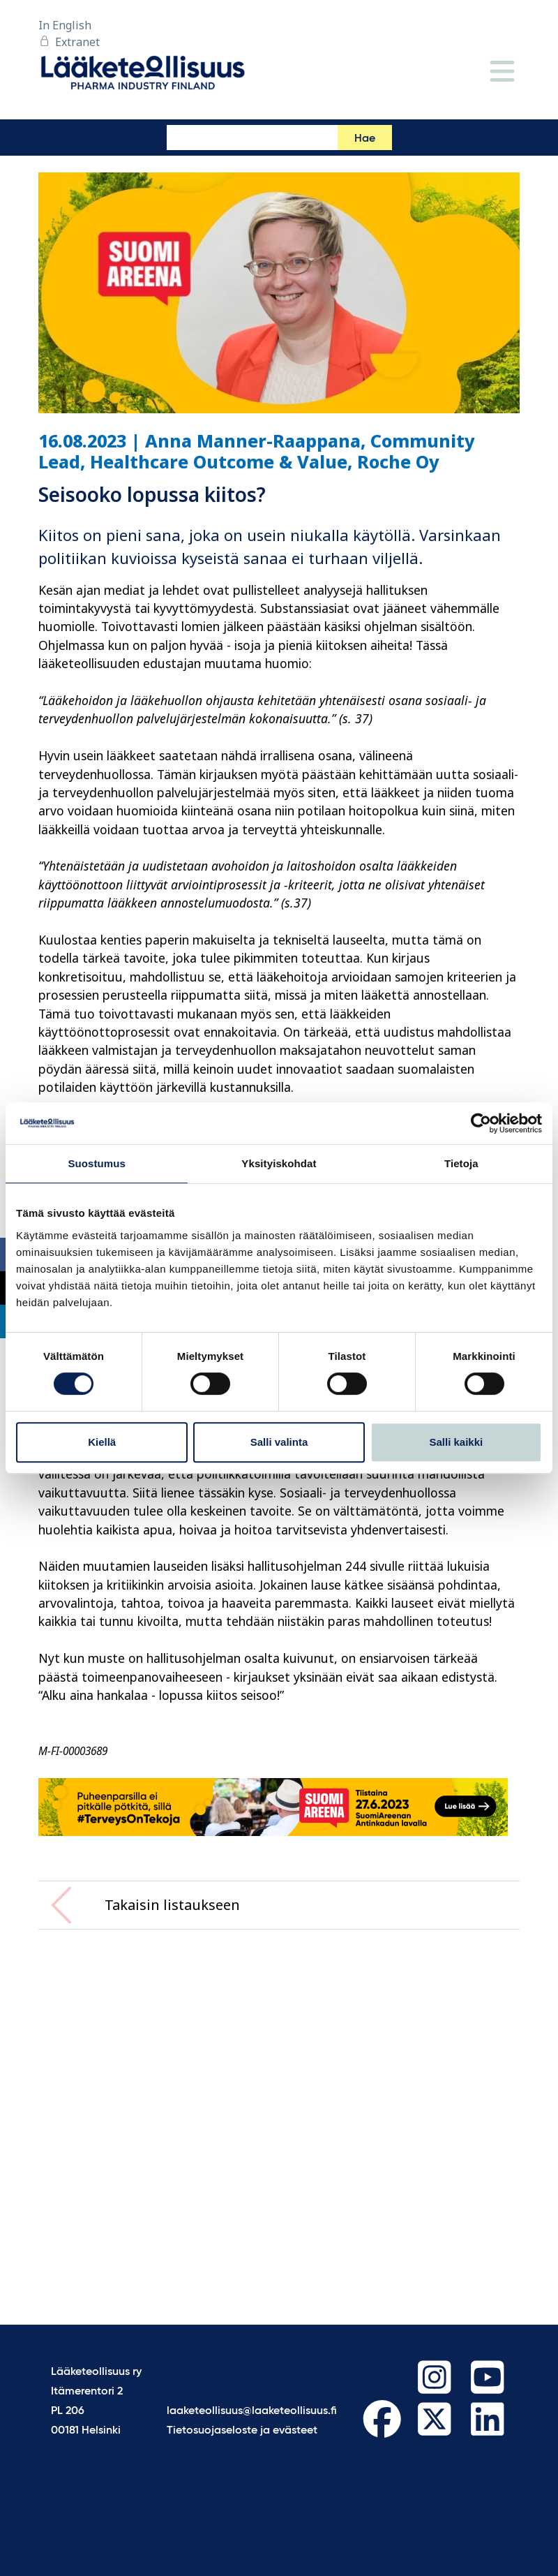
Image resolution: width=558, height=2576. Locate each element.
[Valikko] (502, 72)
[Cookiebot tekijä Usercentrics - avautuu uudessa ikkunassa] (481, 1123)
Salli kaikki (456, 1442)
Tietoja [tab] (461, 1163)
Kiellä (102, 1442)
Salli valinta (279, 1442)
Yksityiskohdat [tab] (278, 1163)
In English (64, 25)
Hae (364, 139)
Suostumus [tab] (97, 1163)
